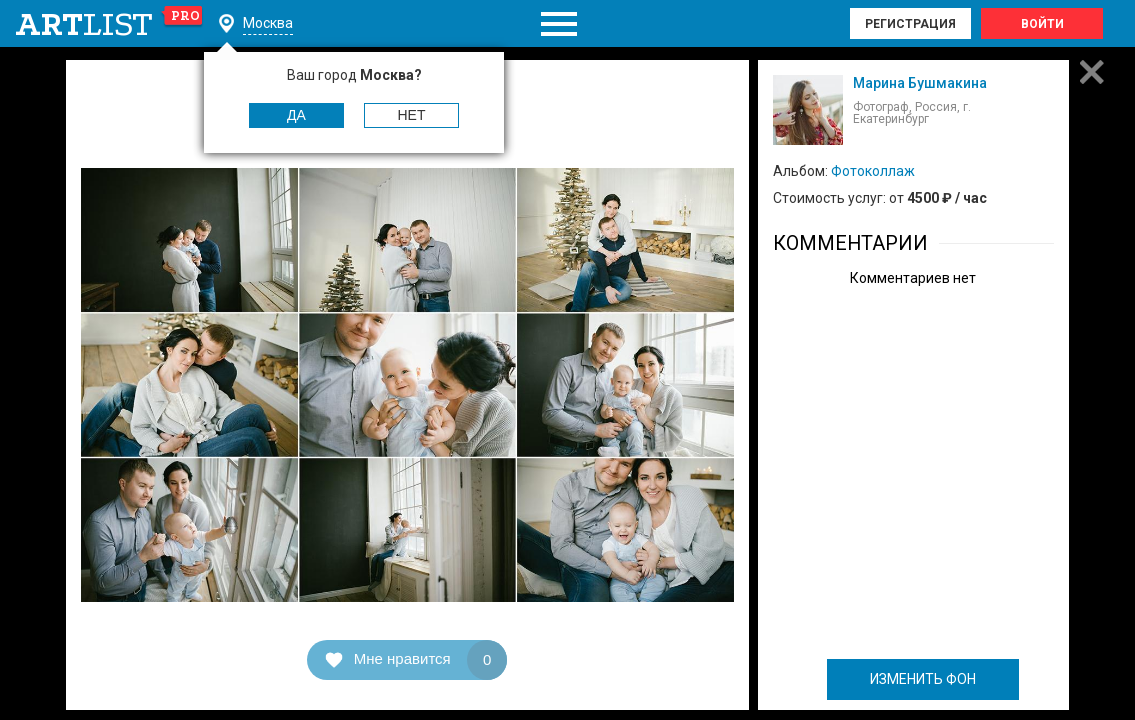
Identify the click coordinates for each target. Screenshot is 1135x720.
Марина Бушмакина (920, 83)
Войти (1042, 24)
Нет (412, 115)
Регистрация (910, 24)
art (109, 24)
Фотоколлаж (873, 171)
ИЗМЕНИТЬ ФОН (923, 679)
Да (296, 115)
